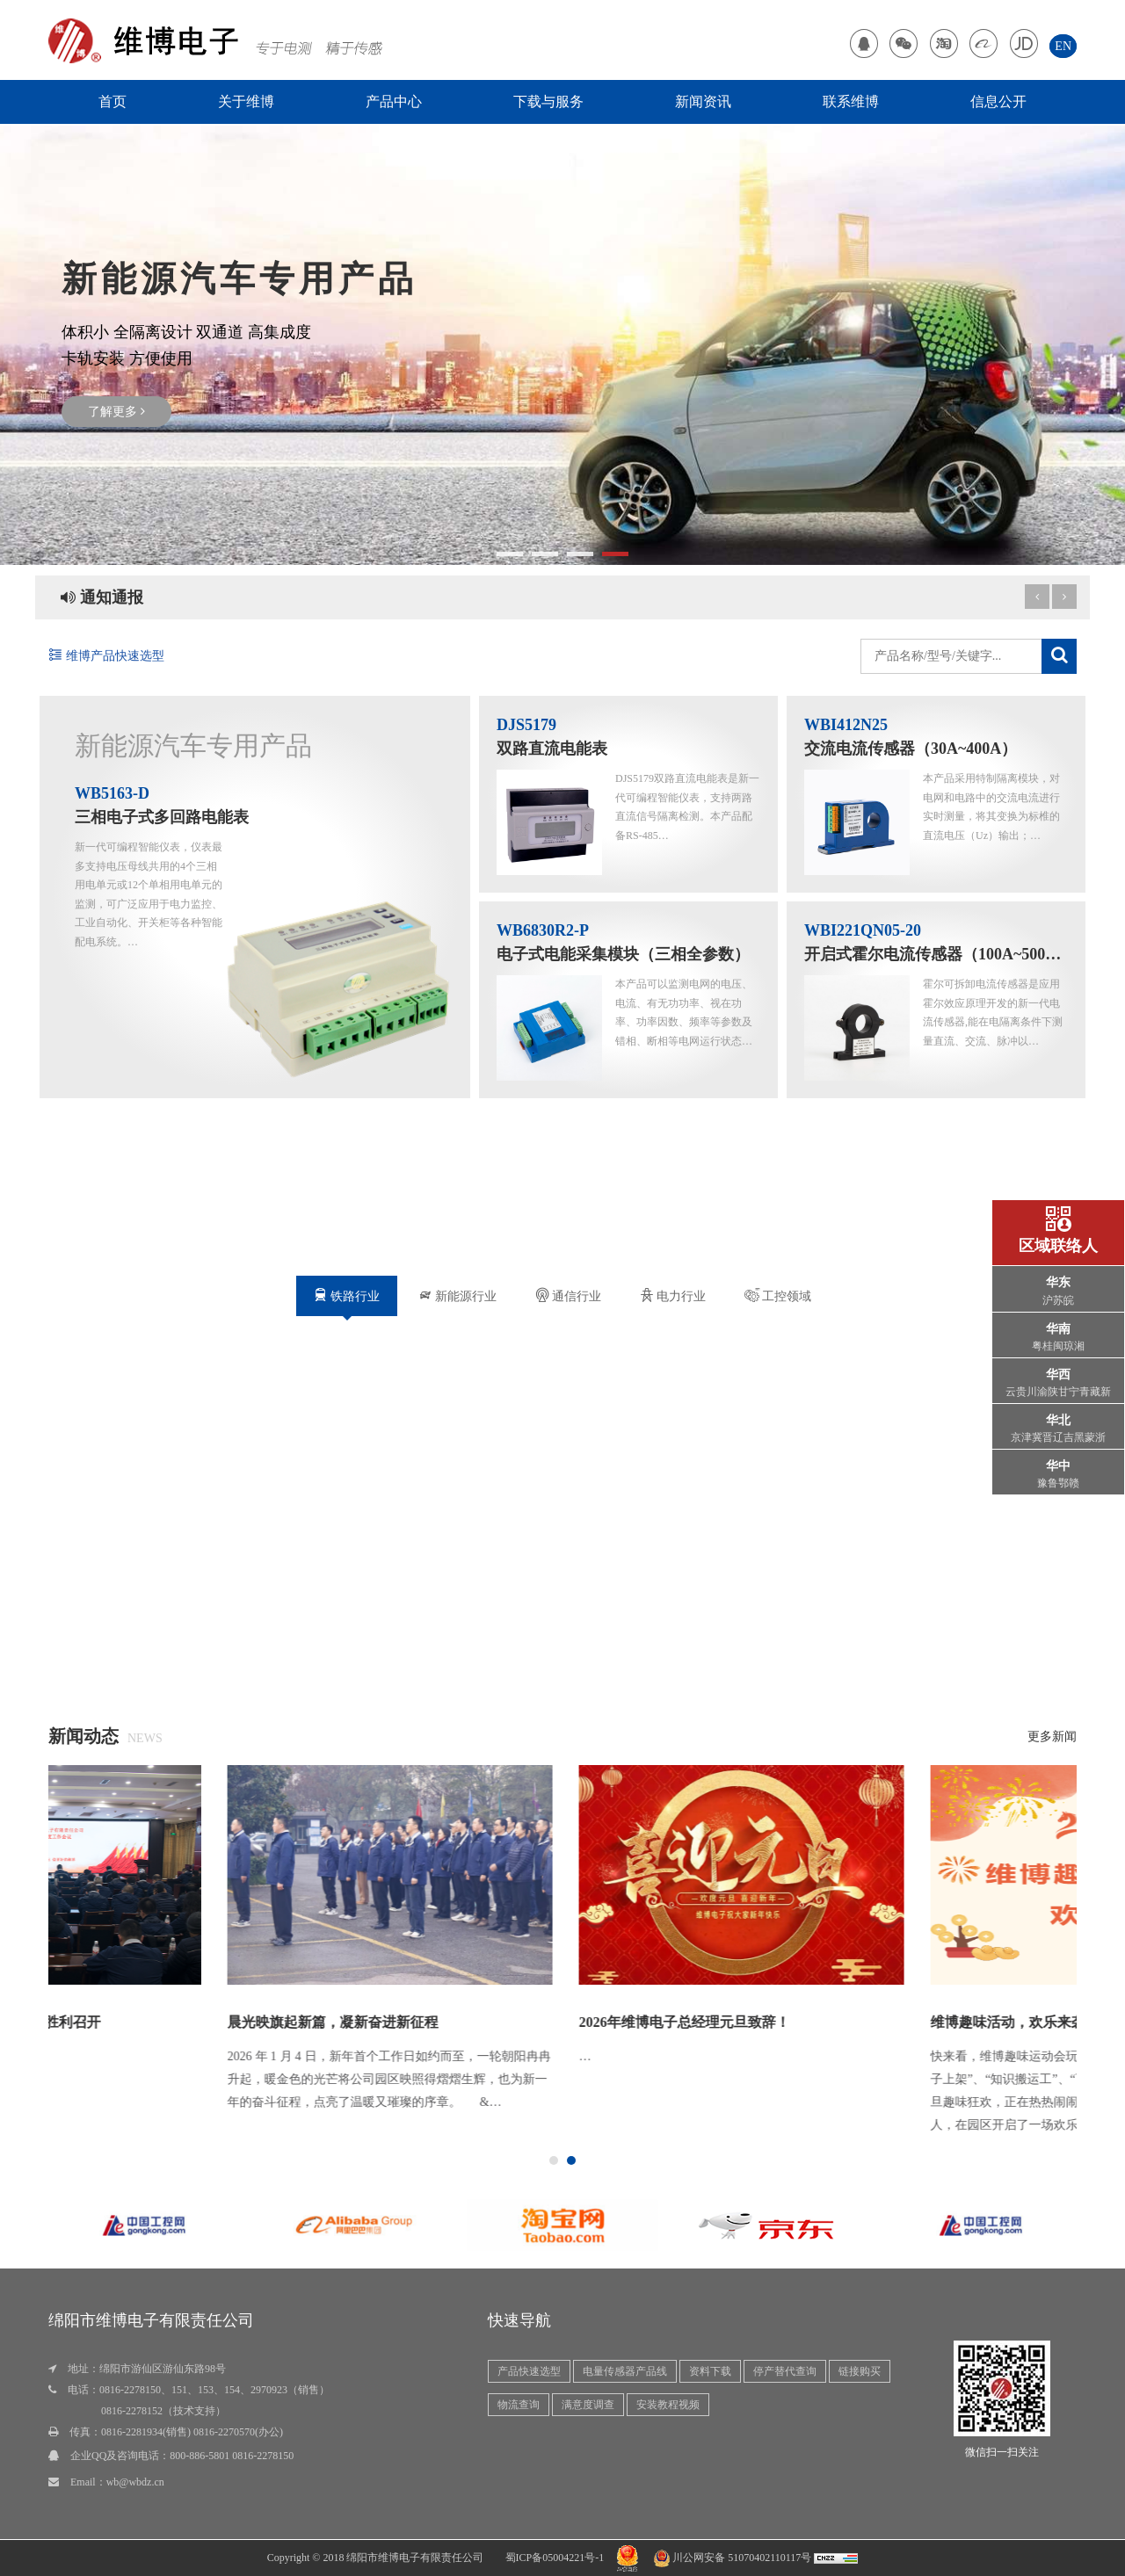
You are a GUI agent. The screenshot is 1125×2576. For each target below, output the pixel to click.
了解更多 (116, 411)
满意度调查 (588, 2405)
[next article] (1037, 596)
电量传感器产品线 (625, 2371)
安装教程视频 (668, 2405)
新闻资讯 (703, 101)
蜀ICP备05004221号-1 (555, 2557)
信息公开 (998, 101)
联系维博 (851, 101)
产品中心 (394, 101)
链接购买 (859, 2371)
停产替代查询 (785, 2371)
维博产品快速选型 (106, 655)
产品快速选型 (529, 2371)
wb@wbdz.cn (135, 2482)
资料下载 (710, 2371)
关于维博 (246, 101)
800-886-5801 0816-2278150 (232, 2455)
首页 (112, 101)
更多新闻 (1052, 1736)
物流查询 (518, 2405)
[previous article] (1064, 596)
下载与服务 (548, 101)
